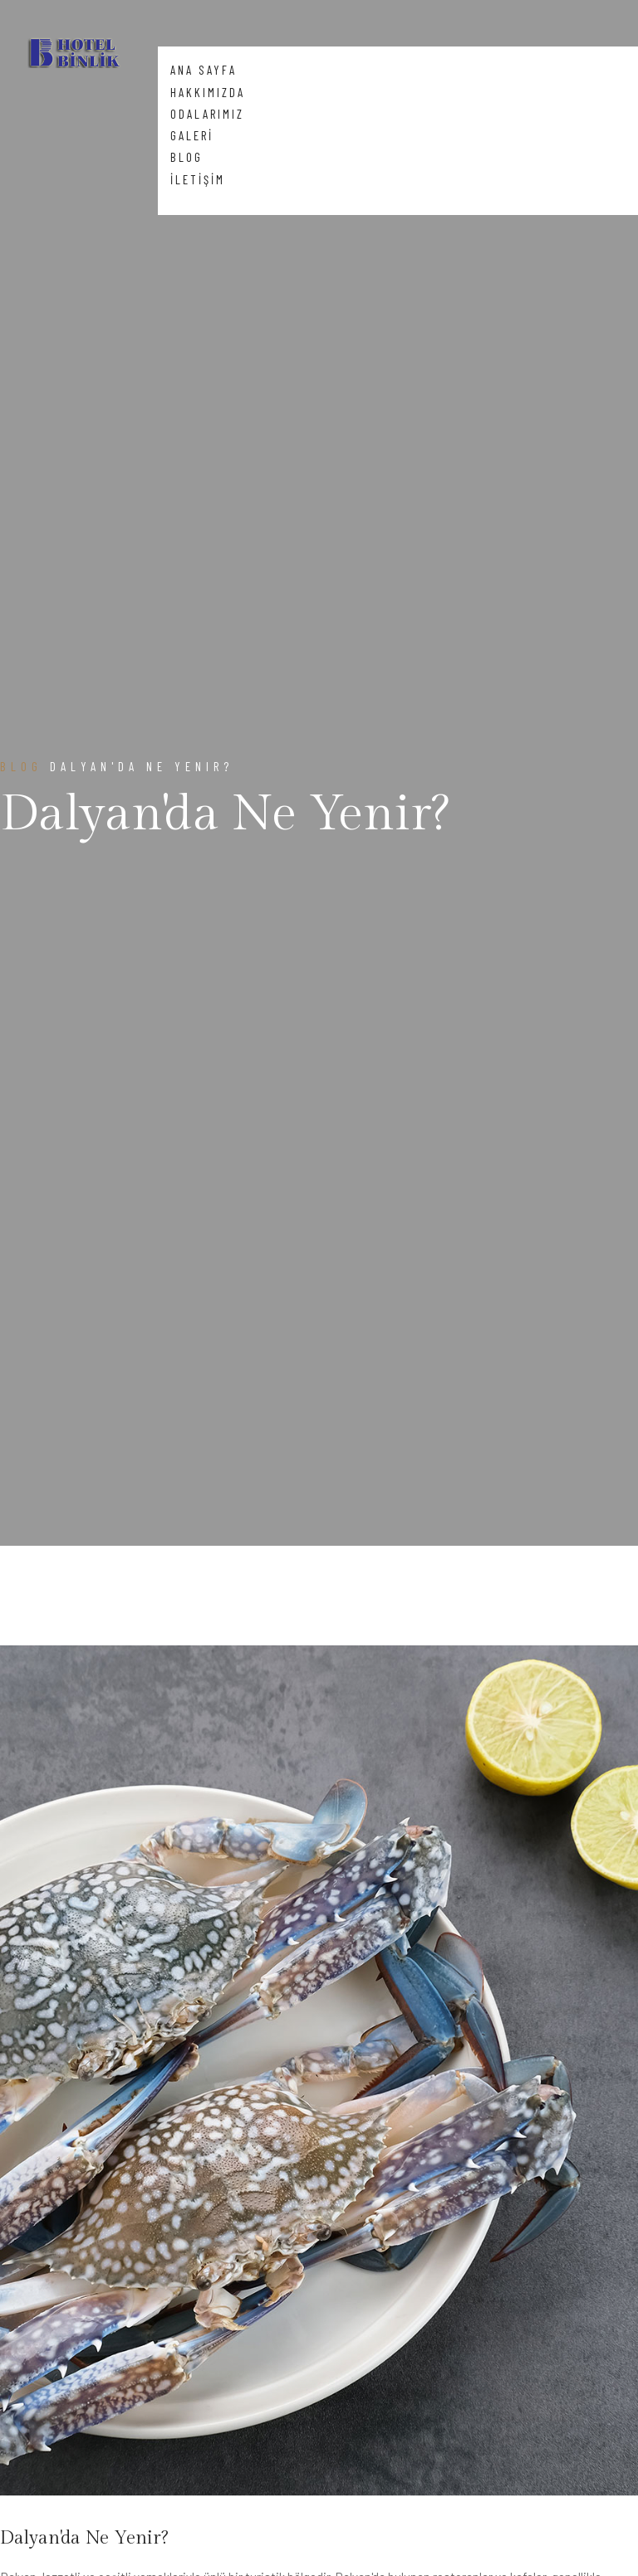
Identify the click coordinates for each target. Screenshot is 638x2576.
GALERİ (191, 135)
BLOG (186, 156)
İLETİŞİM (197, 179)
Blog (21, 766)
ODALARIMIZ (207, 113)
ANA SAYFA (203, 69)
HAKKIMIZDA (207, 92)
